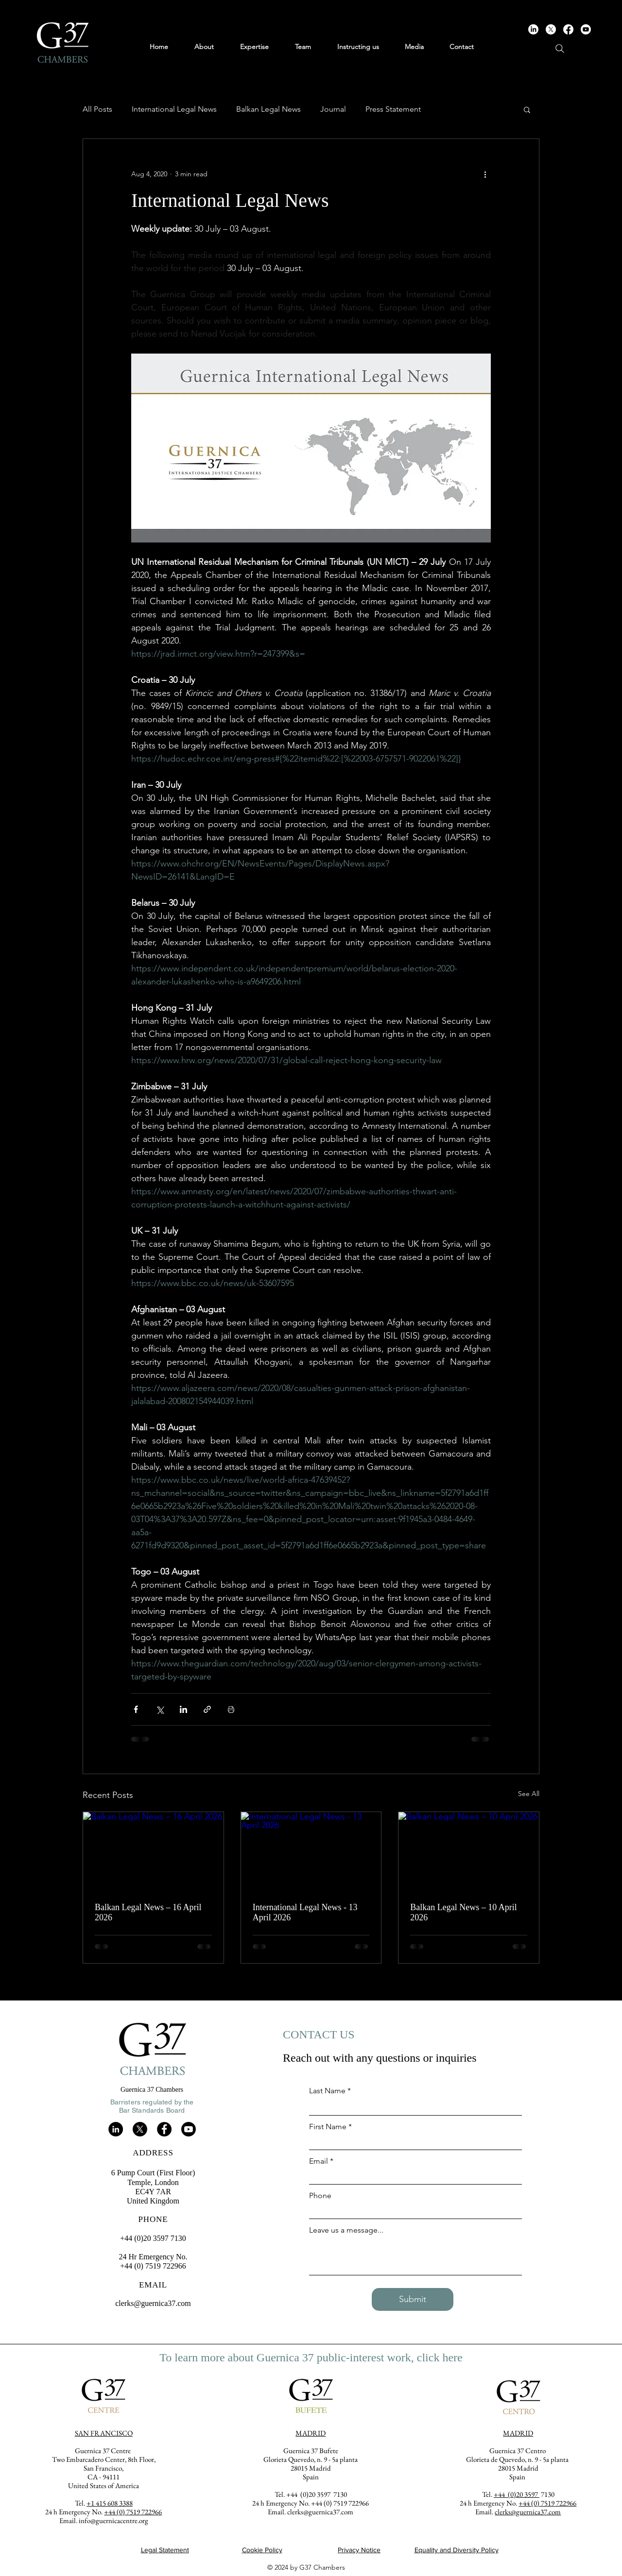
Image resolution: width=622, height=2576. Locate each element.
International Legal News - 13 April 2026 (305, 1912)
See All (528, 1793)
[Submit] (412, 2299)
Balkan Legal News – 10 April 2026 (463, 1912)
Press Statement (393, 109)
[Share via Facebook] (135, 1709)
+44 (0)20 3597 (516, 2494)
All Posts (97, 109)
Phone (320, 2196)
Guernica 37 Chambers (152, 2089)
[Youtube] (586, 29)
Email (318, 2161)
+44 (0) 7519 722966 (547, 2503)
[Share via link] (207, 1709)
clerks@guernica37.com (153, 2303)
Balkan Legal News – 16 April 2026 (148, 1912)
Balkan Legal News (268, 109)
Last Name (327, 2091)
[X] (551, 29)
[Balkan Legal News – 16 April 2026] (153, 1851)
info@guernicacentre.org (113, 2520)
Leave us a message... (346, 2230)
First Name (327, 2127)
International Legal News (174, 109)
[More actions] (485, 174)
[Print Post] (231, 1709)
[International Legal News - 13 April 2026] (311, 1851)
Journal (333, 109)
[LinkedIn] (533, 29)
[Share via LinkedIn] (183, 1709)
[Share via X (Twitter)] (159, 1709)
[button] (527, 109)
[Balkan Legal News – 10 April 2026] (468, 1851)
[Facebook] (568, 29)
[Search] (560, 48)
